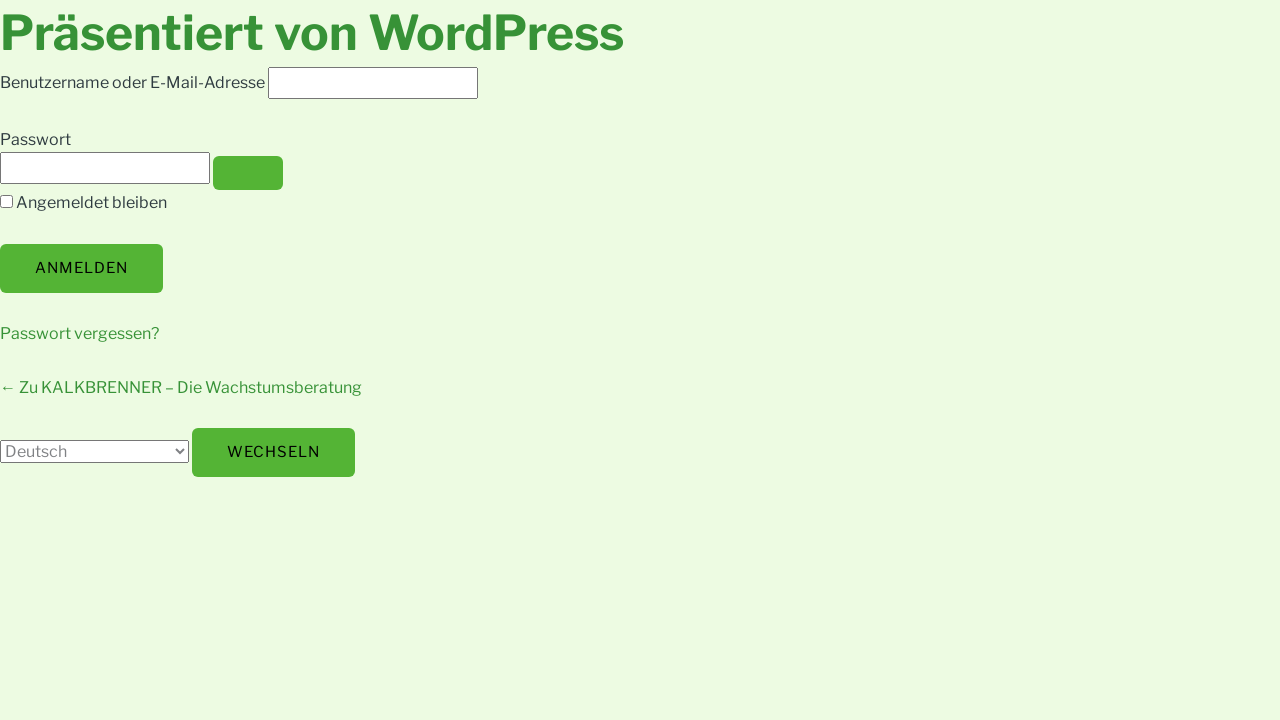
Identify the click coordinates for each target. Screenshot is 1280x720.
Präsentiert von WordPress (312, 33)
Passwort (35, 139)
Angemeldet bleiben (91, 202)
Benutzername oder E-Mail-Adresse (132, 82)
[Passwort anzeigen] (248, 173)
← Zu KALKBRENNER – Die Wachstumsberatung (181, 387)
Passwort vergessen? (79, 333)
